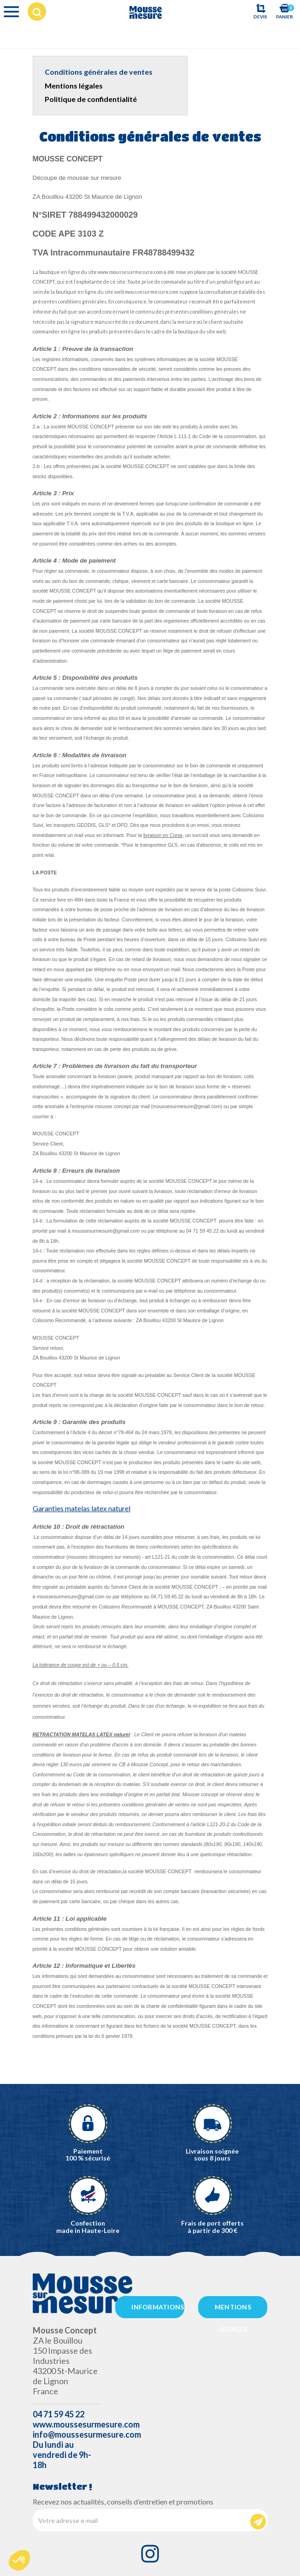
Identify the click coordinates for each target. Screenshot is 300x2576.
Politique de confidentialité (91, 99)
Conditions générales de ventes (99, 71)
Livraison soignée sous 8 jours (212, 2154)
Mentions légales (74, 85)
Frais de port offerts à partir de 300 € (212, 2226)
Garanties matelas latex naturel (81, 1508)
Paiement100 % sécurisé (87, 2154)
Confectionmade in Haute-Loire (87, 2226)
